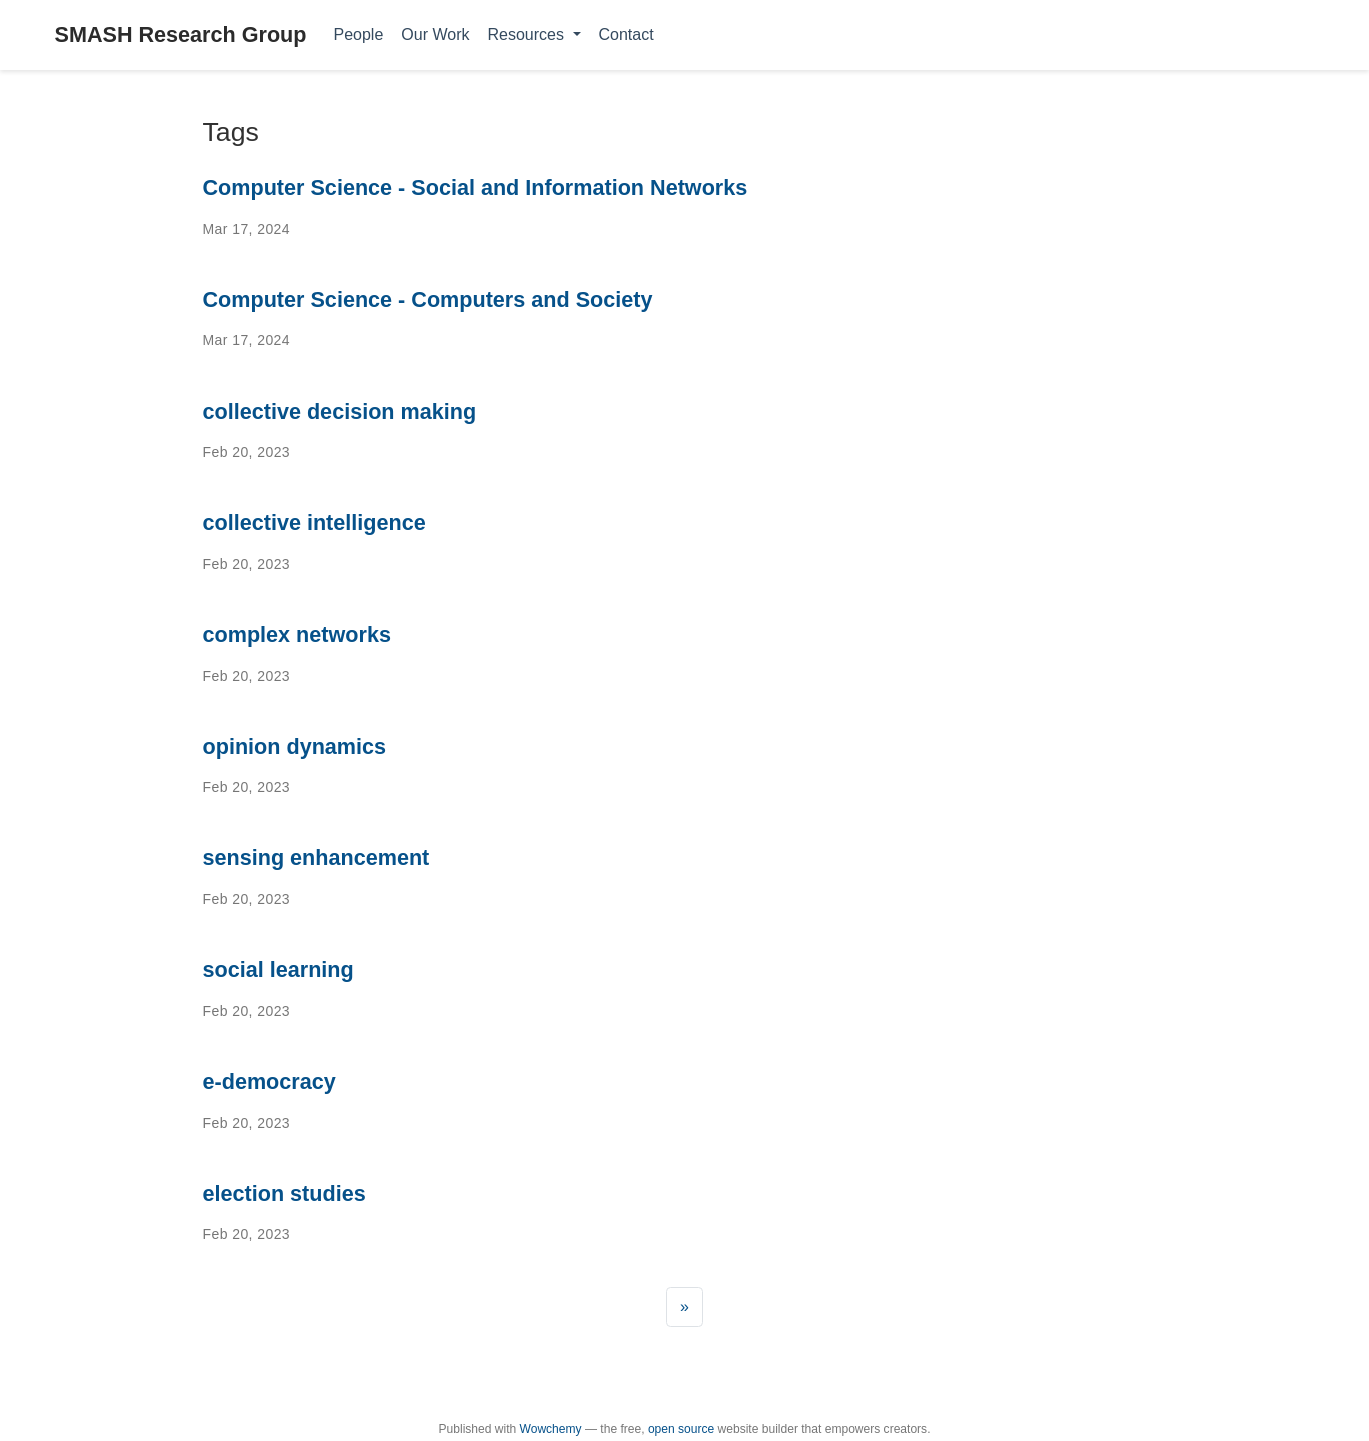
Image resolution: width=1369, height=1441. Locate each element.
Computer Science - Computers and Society (428, 299)
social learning (278, 969)
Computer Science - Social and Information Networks (475, 187)
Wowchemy (551, 1429)
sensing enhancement (316, 857)
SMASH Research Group (181, 34)
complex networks (297, 634)
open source (681, 1429)
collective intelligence (314, 522)
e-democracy (269, 1081)
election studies (284, 1193)
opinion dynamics (295, 746)
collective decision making (340, 411)
